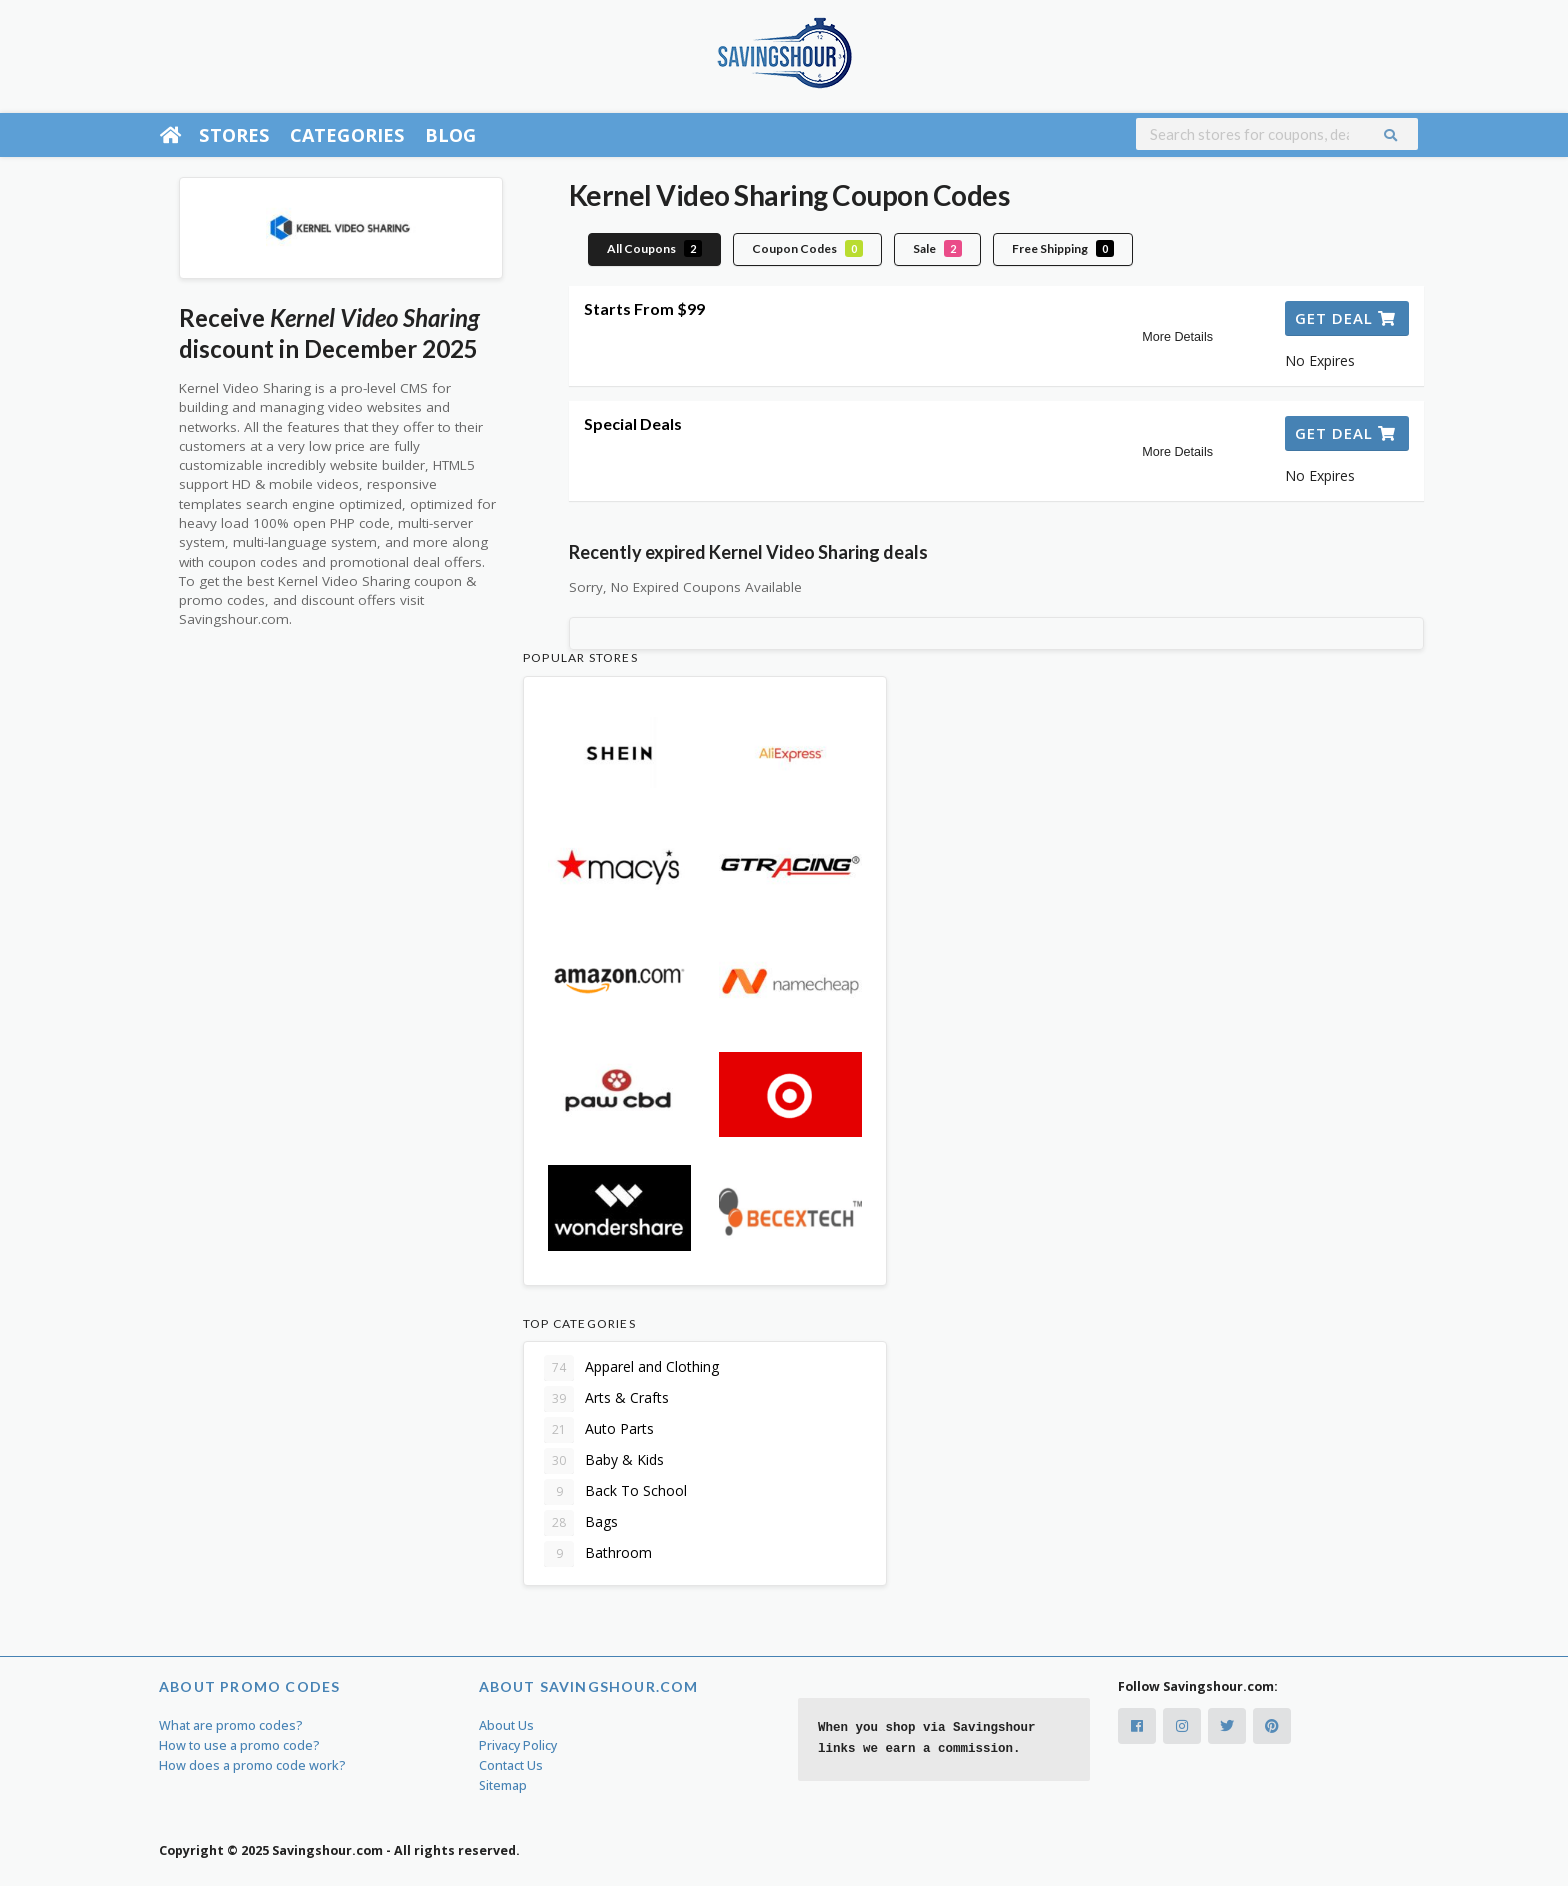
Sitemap (503, 1785)
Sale (937, 248)
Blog (451, 135)
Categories (347, 135)
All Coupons (654, 248)
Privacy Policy (518, 1745)
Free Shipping (1063, 248)
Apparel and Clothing (631, 1368)
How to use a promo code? (239, 1745)
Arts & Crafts (606, 1399)
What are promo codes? (231, 1725)
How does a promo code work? (252, 1765)
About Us (506, 1725)
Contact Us (511, 1765)
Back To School (615, 1492)
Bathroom (598, 1554)
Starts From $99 (644, 308)
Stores (234, 135)
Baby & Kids (604, 1461)
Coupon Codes (807, 248)
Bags (581, 1523)
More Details (1177, 337)
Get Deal (1345, 318)
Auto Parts (599, 1430)
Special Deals (633, 423)
